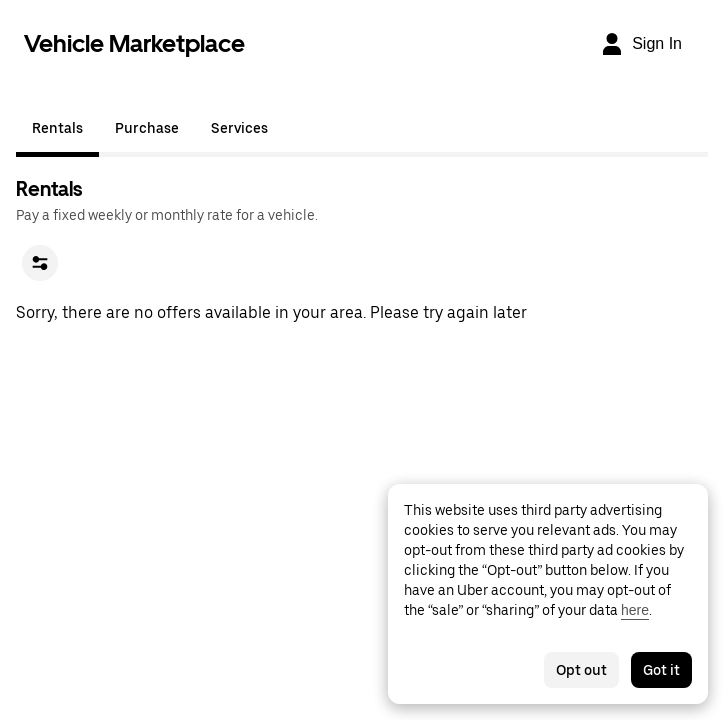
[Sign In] (641, 44)
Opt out (581, 670)
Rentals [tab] (57, 128)
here (635, 610)
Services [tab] (239, 128)
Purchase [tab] (147, 128)
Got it (661, 670)
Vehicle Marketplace (134, 43)
